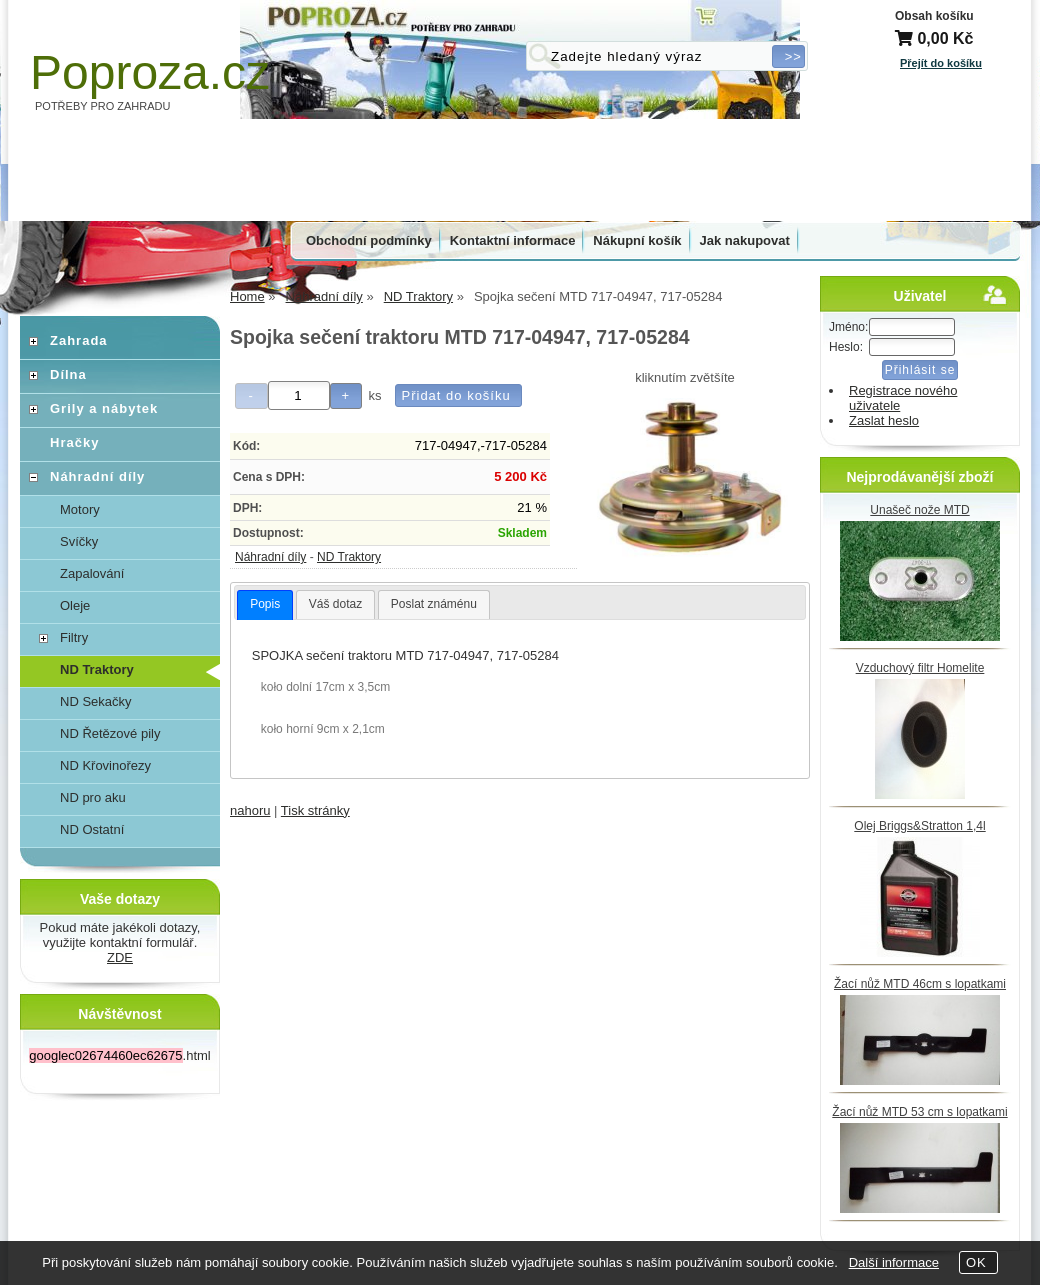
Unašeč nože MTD (919, 510)
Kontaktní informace (513, 240)
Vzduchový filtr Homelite (920, 668)
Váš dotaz (335, 604)
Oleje (75, 605)
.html (119, 1055)
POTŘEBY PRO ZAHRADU (103, 106)
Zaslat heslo (884, 420)
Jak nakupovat (745, 240)
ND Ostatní (92, 829)
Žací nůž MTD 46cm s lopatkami (920, 984)
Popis (265, 604)
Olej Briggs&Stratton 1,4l (919, 826)
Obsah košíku (934, 16)
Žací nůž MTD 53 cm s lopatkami (919, 1112)
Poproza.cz (150, 72)
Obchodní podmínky (369, 240)
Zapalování (92, 573)
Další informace (894, 1262)
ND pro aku (93, 797)
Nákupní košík (637, 240)
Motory (80, 509)
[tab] (265, 605)
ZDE (120, 957)
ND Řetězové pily (110, 733)
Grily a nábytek (104, 408)
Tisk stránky (315, 810)
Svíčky (79, 541)
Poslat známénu (434, 604)
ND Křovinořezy (105, 765)
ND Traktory (349, 557)
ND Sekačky (96, 701)
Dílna (68, 374)
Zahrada (79, 340)
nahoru (250, 810)
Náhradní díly (270, 557)
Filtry (74, 637)
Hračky (74, 442)
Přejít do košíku (941, 63)
